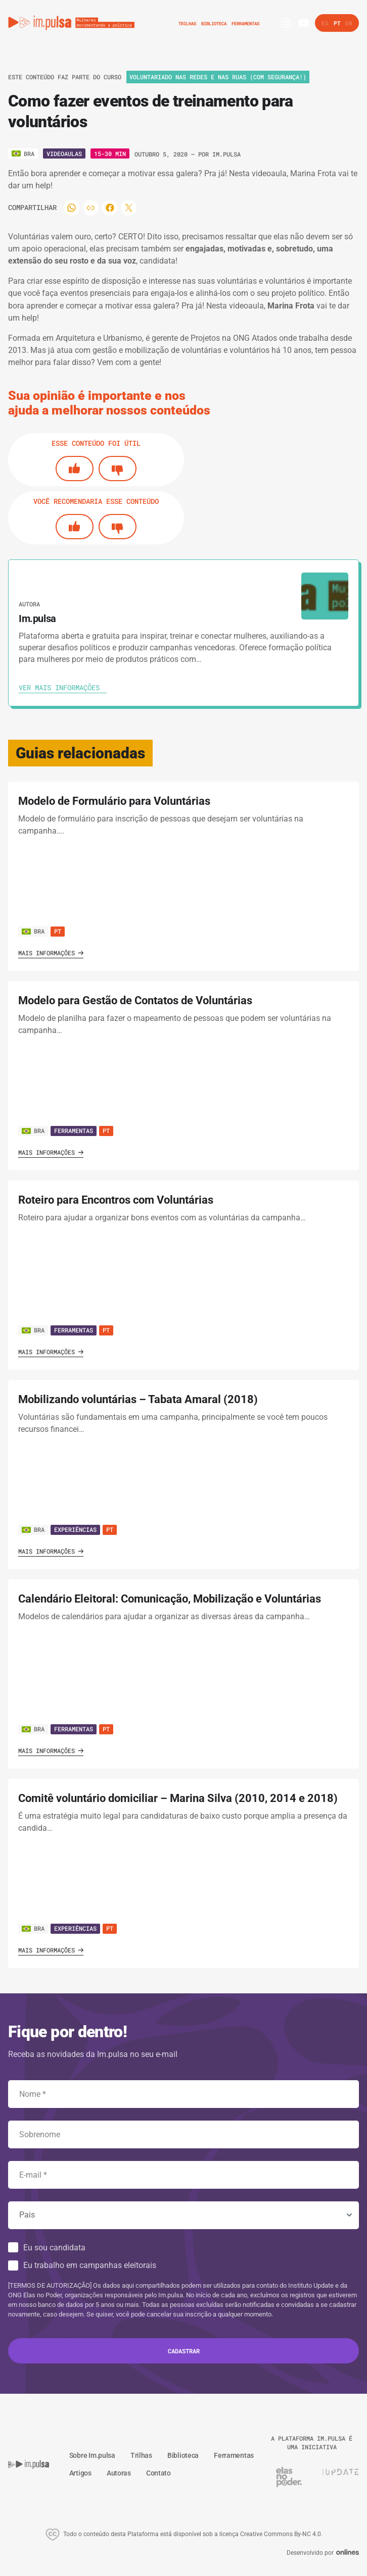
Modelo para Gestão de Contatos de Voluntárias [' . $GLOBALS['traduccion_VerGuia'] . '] (135, 1000)
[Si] (75, 468)
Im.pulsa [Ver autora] (226, 154)
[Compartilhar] (72, 208)
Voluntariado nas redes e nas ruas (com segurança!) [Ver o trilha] (217, 77)
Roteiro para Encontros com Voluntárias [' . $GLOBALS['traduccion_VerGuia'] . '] (115, 1200)
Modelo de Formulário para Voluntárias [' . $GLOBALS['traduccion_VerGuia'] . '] (114, 801)
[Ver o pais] (23, 153)
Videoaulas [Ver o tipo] (64, 153)
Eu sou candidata (54, 2247)
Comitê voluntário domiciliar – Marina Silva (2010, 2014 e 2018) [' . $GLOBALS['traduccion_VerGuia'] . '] (178, 1798)
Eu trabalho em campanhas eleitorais (89, 2265)
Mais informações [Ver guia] (50, 953)
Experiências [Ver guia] (75, 1529)
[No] (117, 468)
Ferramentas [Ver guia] (73, 1130)
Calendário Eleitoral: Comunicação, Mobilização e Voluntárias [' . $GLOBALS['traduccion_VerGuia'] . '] (169, 1598)
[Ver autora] (324, 596)
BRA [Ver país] (33, 931)
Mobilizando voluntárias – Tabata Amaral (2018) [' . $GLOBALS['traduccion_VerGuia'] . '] (138, 1399)
